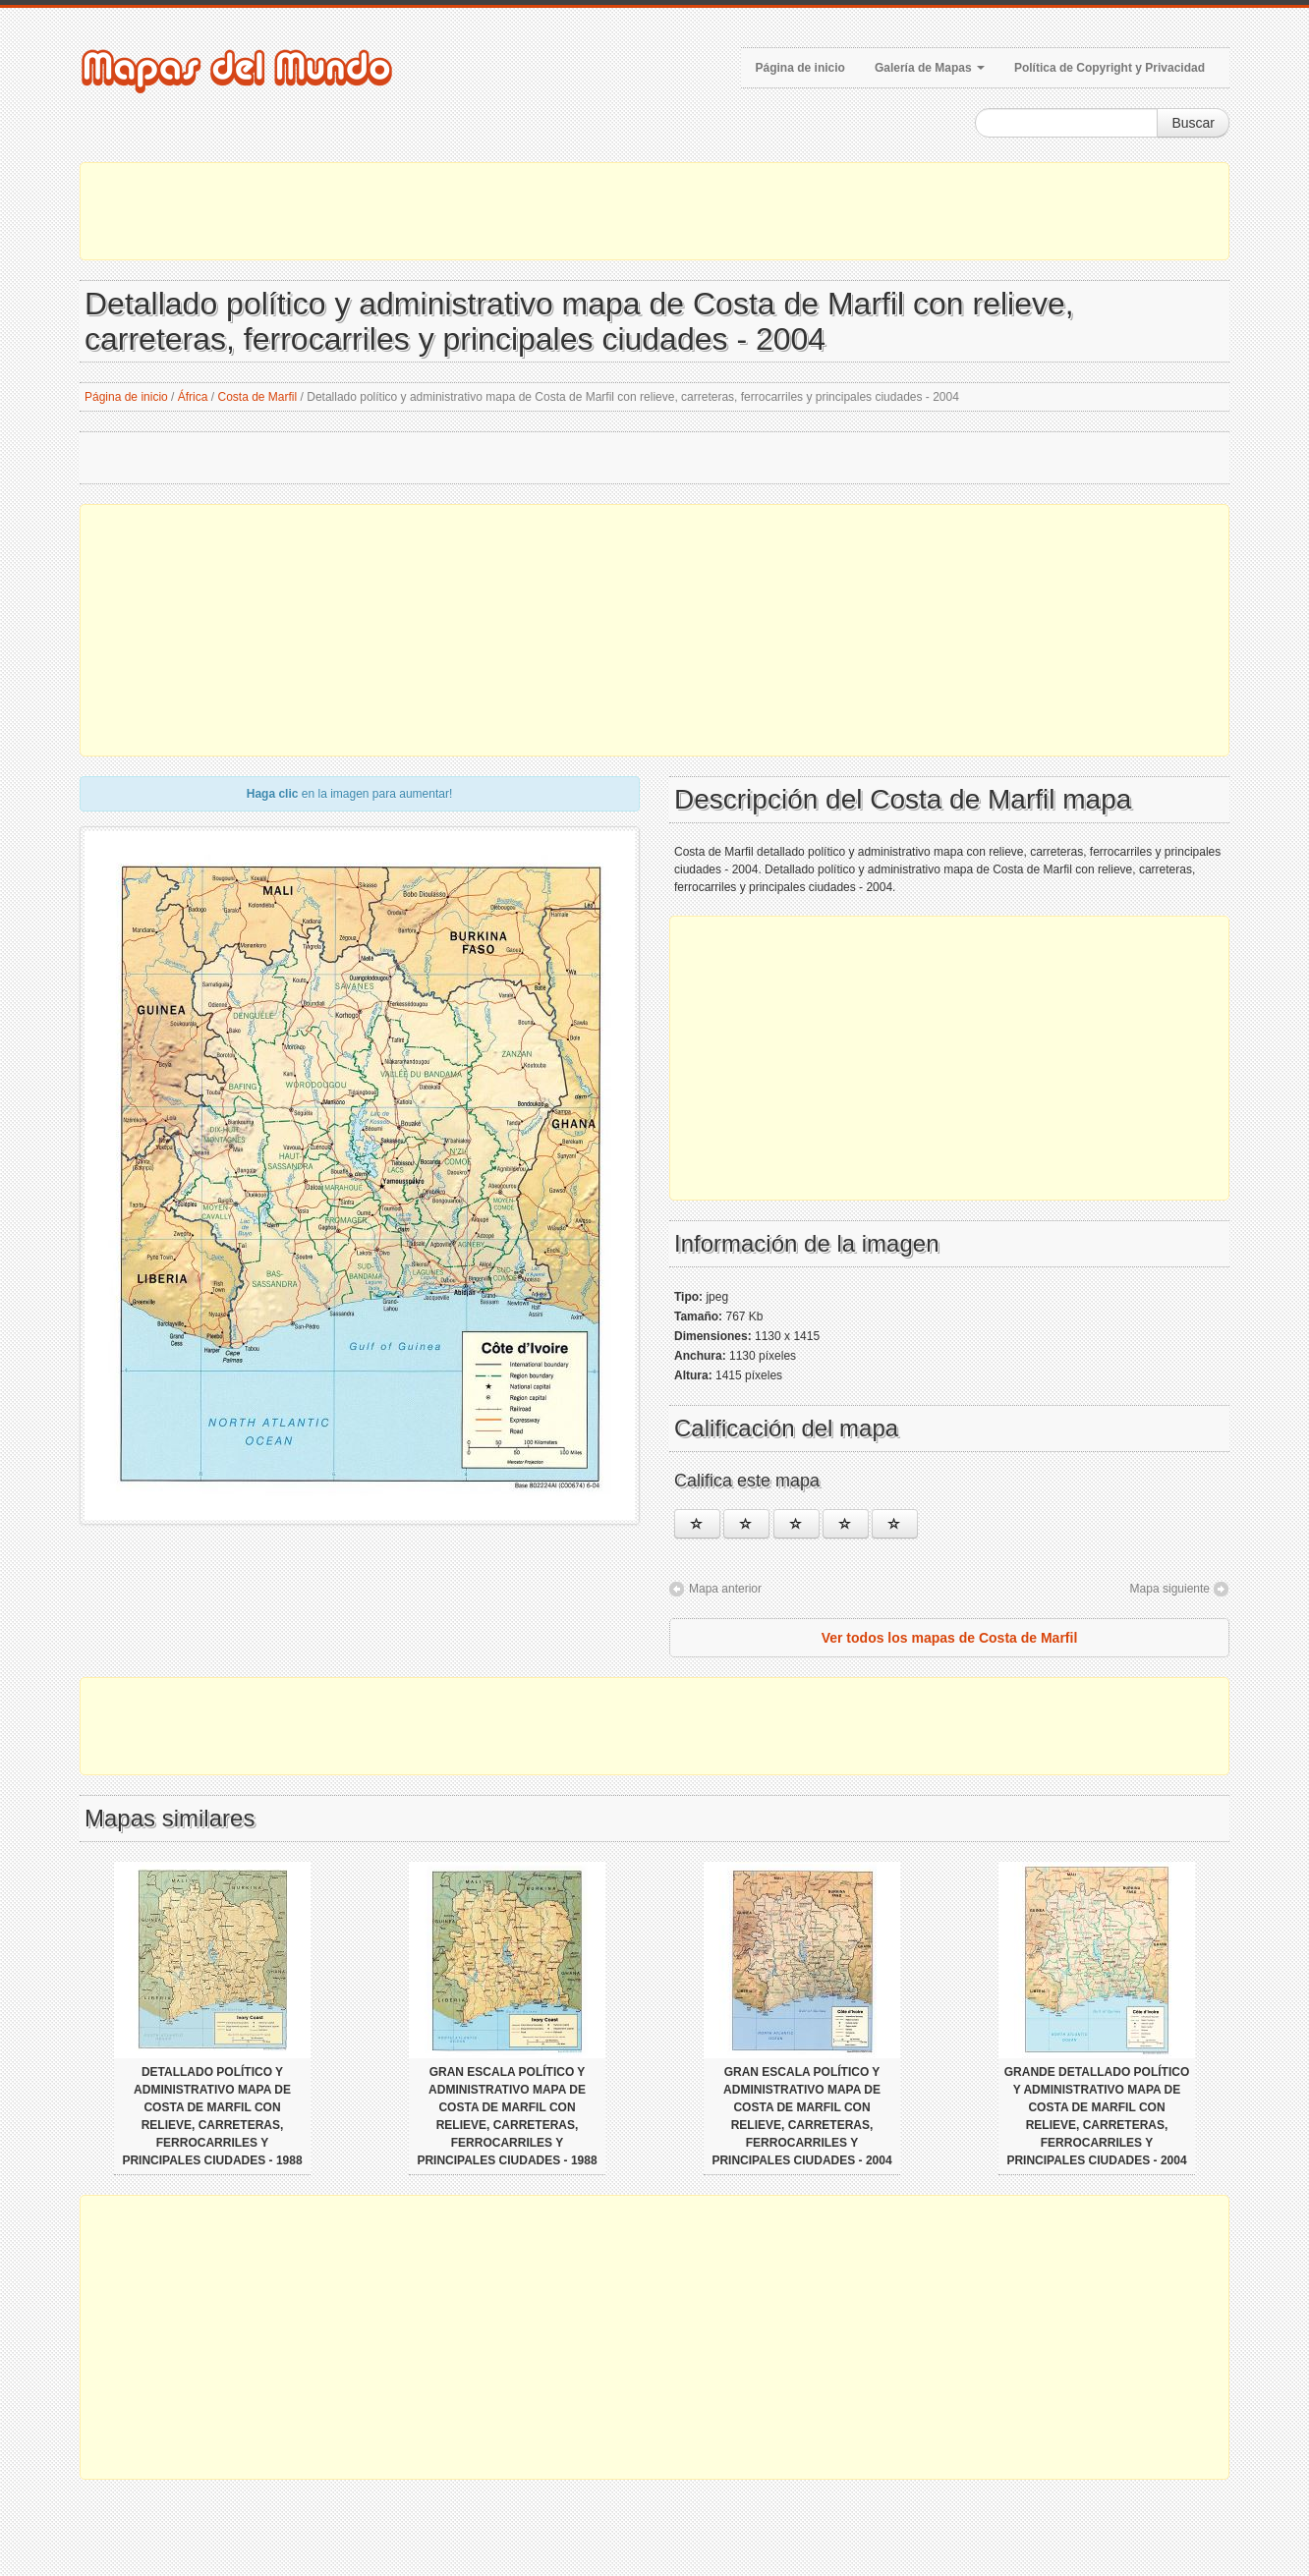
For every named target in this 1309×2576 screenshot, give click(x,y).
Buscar (1193, 123)
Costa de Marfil (257, 397)
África (193, 397)
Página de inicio (800, 68)
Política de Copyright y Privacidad (1109, 68)
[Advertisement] (654, 211)
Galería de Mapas (930, 68)
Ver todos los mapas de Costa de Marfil (950, 1638)
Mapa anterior (725, 1589)
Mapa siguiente (1170, 1589)
